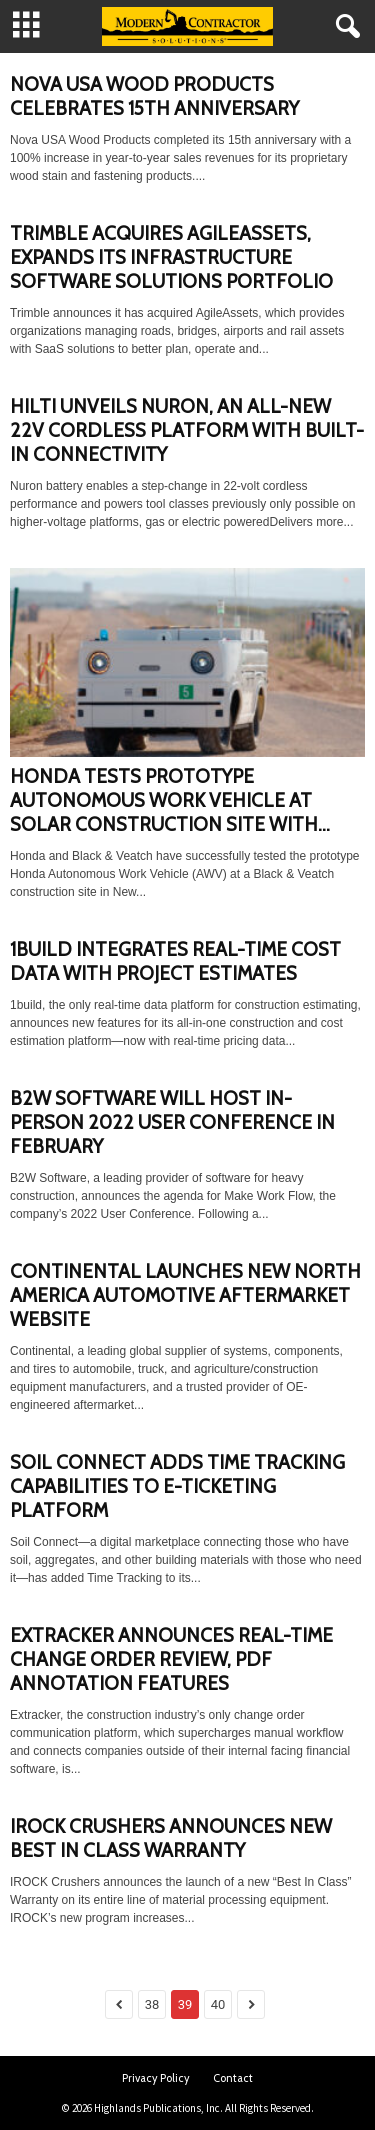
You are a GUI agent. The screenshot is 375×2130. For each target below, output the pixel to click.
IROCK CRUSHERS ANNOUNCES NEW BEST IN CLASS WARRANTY (171, 1838)
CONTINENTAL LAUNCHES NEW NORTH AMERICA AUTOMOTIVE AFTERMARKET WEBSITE (185, 1295)
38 (152, 2004)
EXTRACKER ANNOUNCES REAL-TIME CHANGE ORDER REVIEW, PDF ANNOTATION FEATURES (171, 1659)
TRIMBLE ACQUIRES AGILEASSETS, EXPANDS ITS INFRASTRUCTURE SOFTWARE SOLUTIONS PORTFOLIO (171, 257)
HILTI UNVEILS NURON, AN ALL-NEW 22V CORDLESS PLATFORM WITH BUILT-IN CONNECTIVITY (187, 430)
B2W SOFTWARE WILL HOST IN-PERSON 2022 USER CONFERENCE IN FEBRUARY (172, 1122)
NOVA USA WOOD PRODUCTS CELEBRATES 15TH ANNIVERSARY (154, 96)
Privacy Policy (156, 2078)
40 (218, 2004)
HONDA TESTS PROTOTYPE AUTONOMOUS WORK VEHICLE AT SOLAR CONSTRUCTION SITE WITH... (170, 800)
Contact (233, 2078)
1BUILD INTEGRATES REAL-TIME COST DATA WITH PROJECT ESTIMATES (175, 961)
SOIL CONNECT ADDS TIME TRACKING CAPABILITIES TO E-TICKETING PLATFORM (177, 1486)
